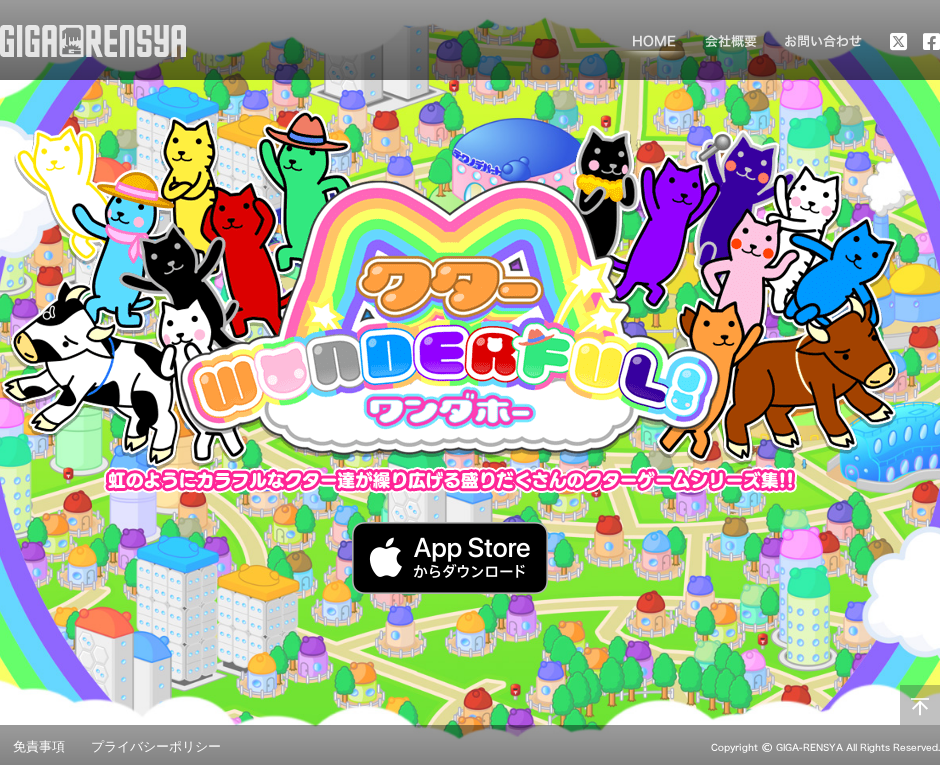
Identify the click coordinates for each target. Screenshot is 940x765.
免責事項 (39, 746)
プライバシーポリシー (156, 746)
